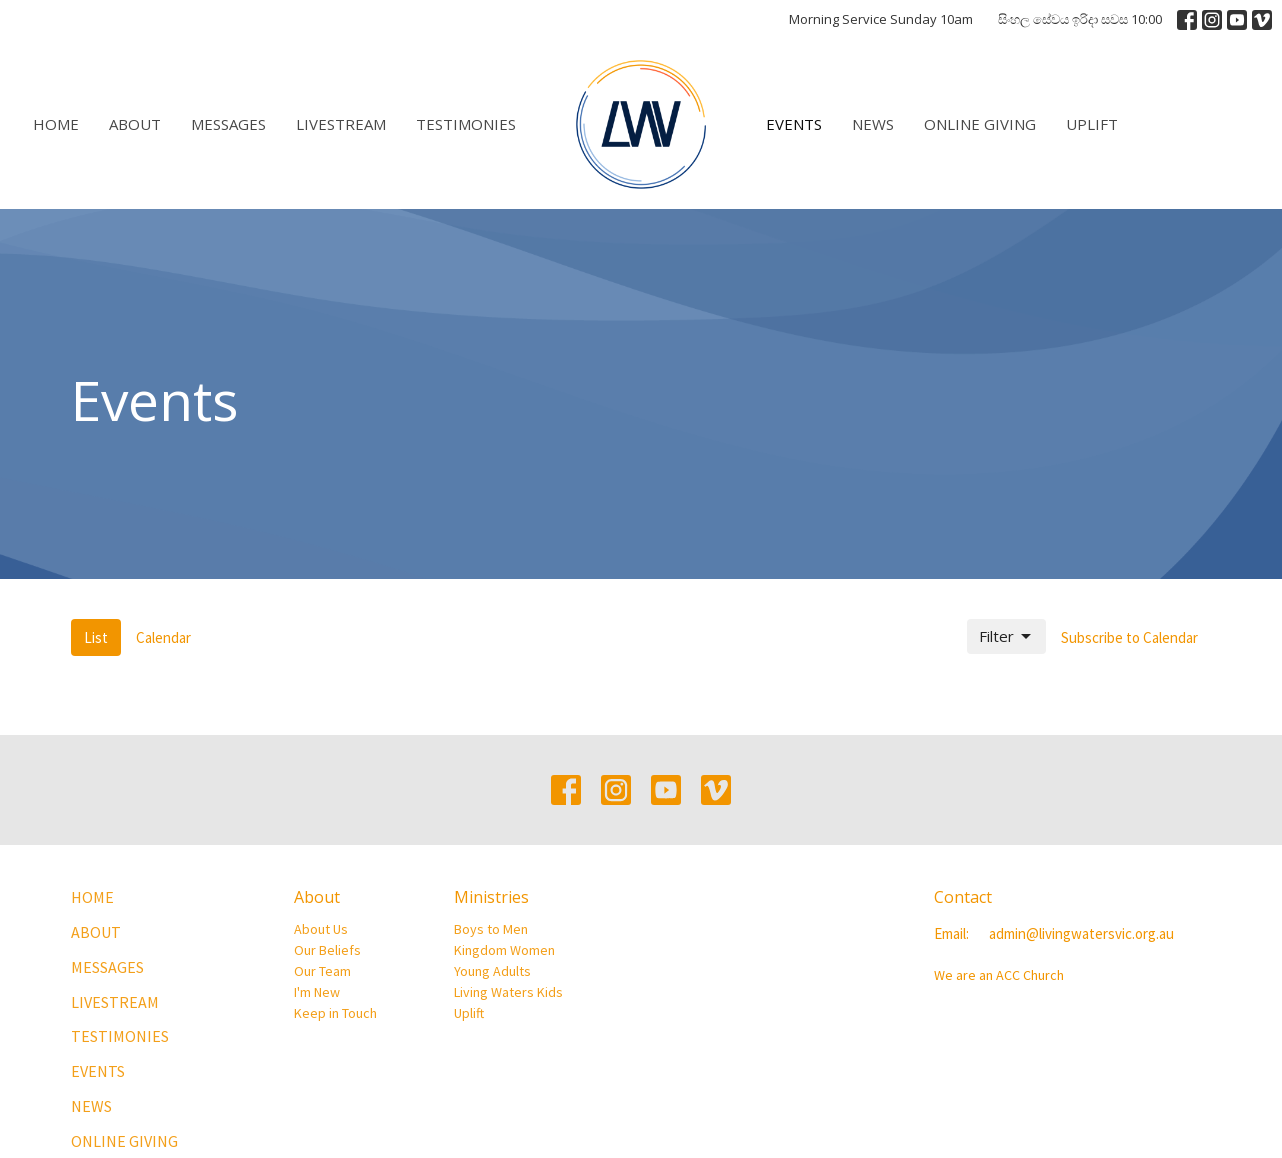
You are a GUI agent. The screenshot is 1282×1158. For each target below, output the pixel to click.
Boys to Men (491, 929)
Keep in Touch (335, 1013)
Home (56, 124)
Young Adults (492, 971)
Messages (228, 124)
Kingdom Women (504, 950)
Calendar (163, 637)
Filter (1006, 636)
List (96, 637)
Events (794, 124)
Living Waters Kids (508, 992)
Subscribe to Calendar (1129, 637)
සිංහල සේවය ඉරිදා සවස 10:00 (1080, 19)
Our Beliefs (327, 950)
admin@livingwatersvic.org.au (1081, 933)
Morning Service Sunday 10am (881, 19)
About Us (321, 929)
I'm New (317, 992)
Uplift (1092, 124)
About (135, 124)
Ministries (491, 897)
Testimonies (466, 124)
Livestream (341, 124)
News (873, 124)
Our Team (322, 971)
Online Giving (980, 124)
